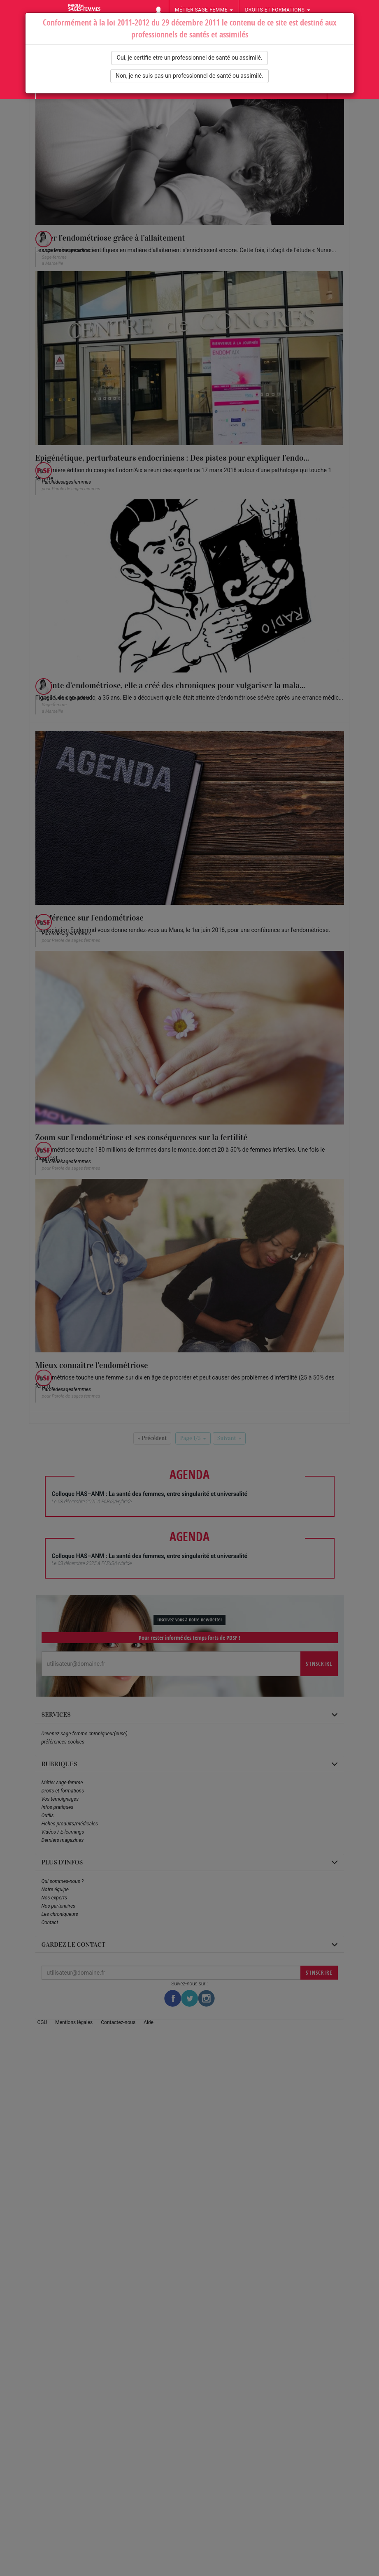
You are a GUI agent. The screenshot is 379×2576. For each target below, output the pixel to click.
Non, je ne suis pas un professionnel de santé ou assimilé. (189, 75)
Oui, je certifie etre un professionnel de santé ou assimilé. (189, 57)
